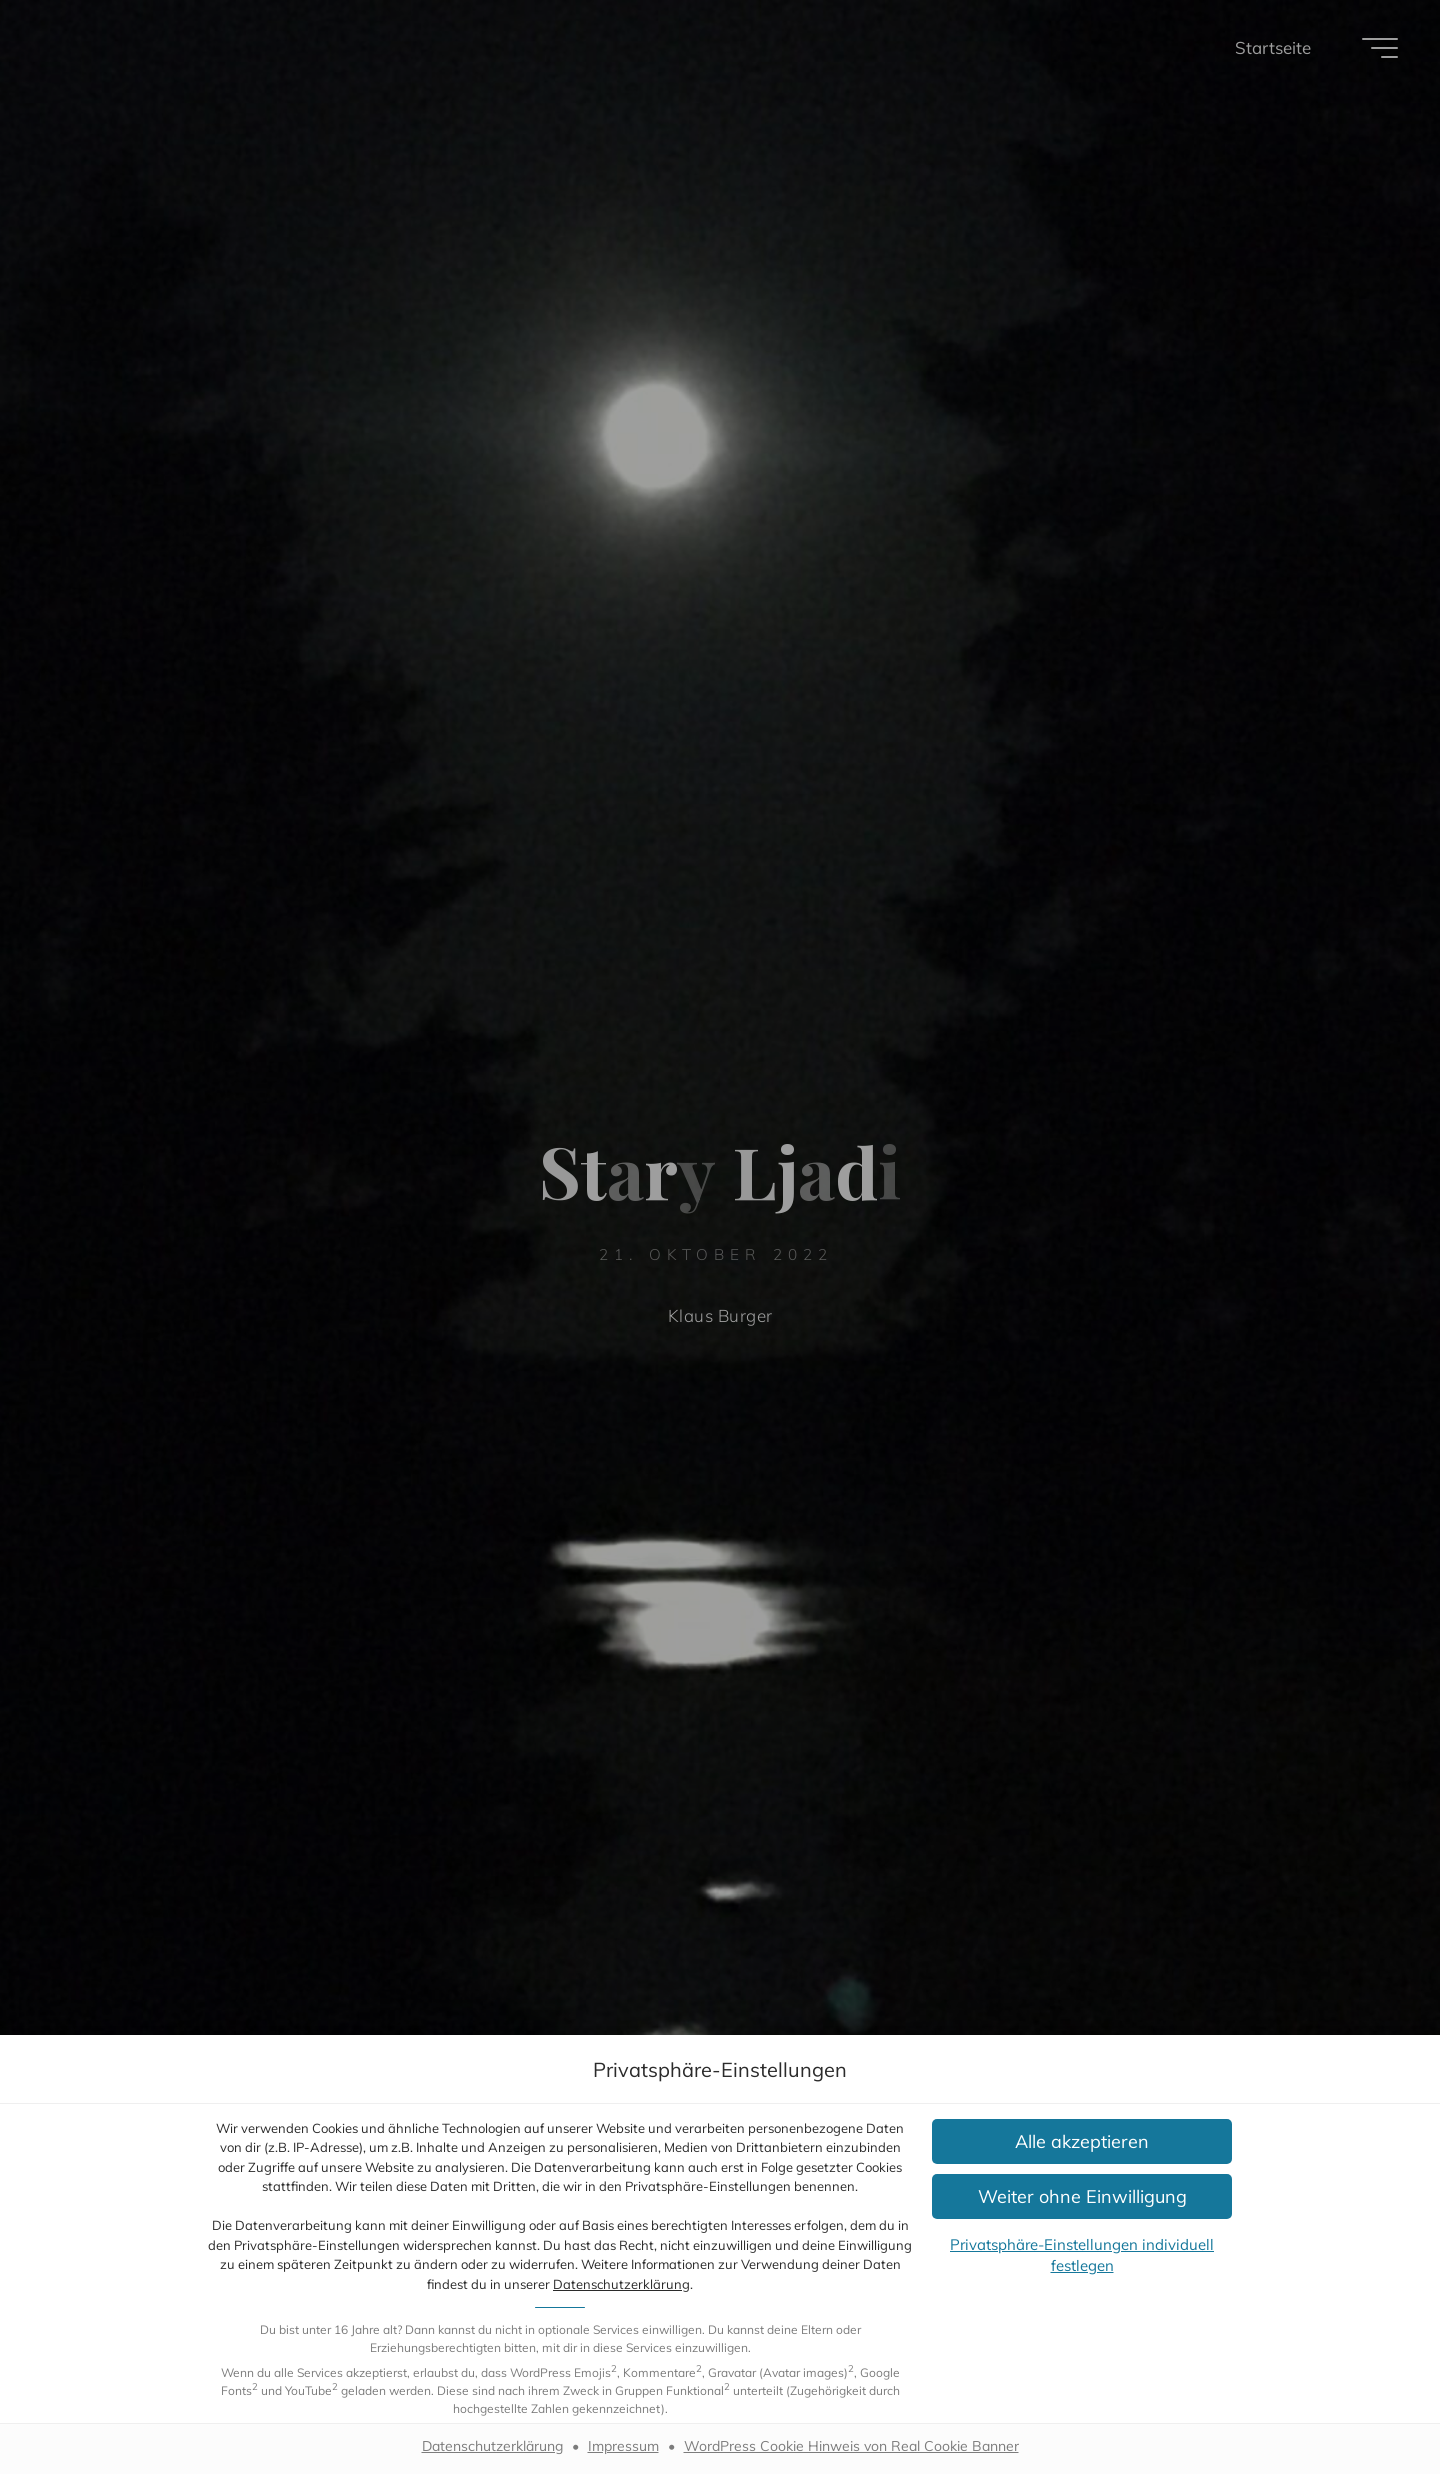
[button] (1082, 2141)
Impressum (623, 2446)
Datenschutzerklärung (621, 2284)
